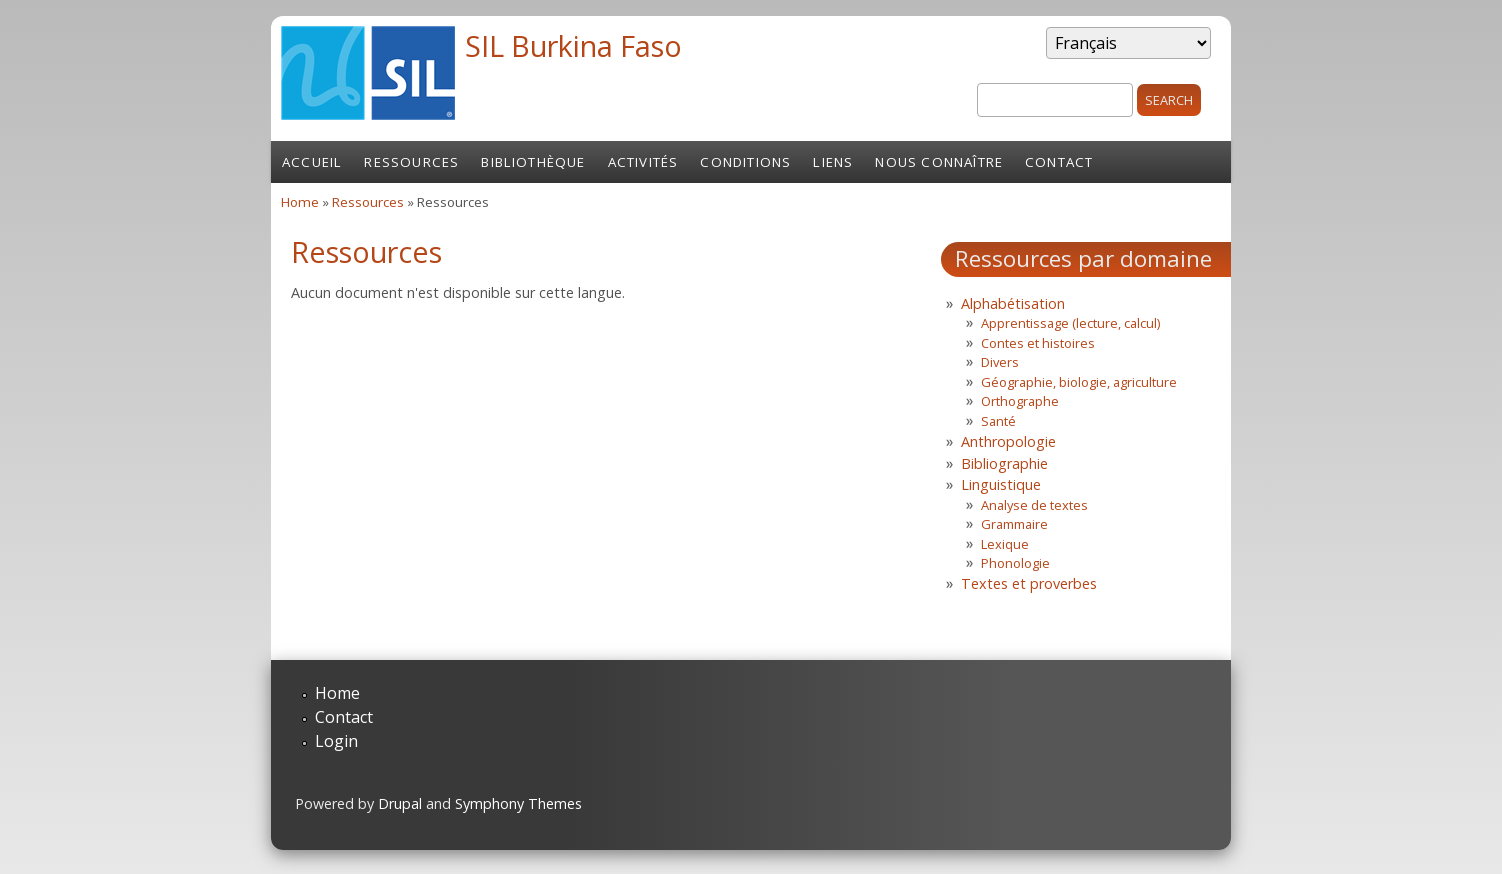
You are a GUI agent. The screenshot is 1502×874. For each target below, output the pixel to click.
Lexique (1005, 544)
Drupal (400, 803)
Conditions (745, 162)
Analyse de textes (1034, 505)
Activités (643, 162)
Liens (833, 162)
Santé (998, 421)
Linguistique (1001, 484)
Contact (1059, 162)
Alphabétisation (1013, 303)
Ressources (411, 162)
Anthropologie (1008, 441)
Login (336, 741)
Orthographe (1020, 401)
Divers (1000, 362)
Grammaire (1014, 524)
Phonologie (1015, 563)
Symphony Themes (518, 803)
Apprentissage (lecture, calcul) (1070, 323)
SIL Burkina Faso (573, 45)
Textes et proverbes (1029, 583)
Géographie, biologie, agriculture (1079, 382)
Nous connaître (939, 162)
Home (300, 202)
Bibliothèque (533, 162)
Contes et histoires (1038, 343)
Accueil (312, 162)
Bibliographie (1004, 463)
